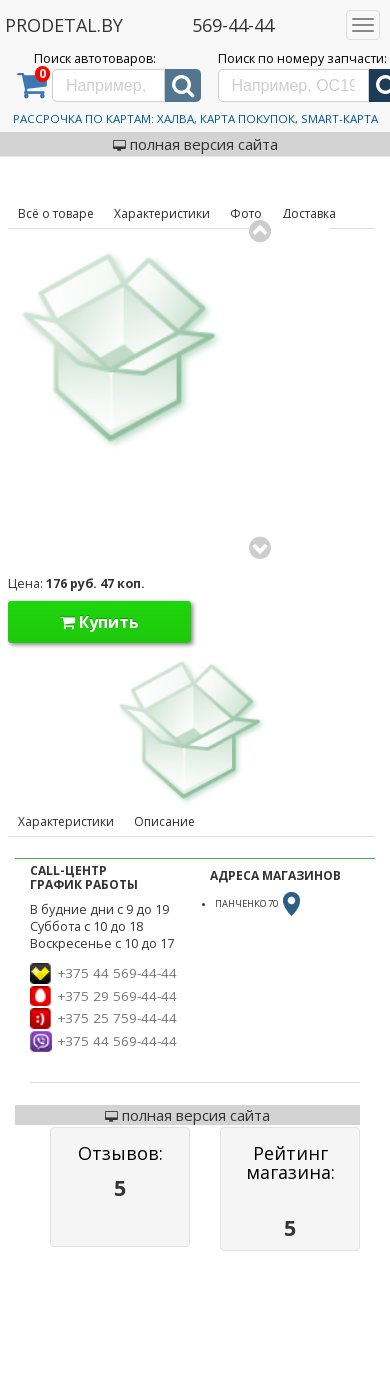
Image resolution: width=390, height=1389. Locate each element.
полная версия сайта (195, 144)
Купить (99, 622)
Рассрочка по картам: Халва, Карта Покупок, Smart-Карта (195, 118)
